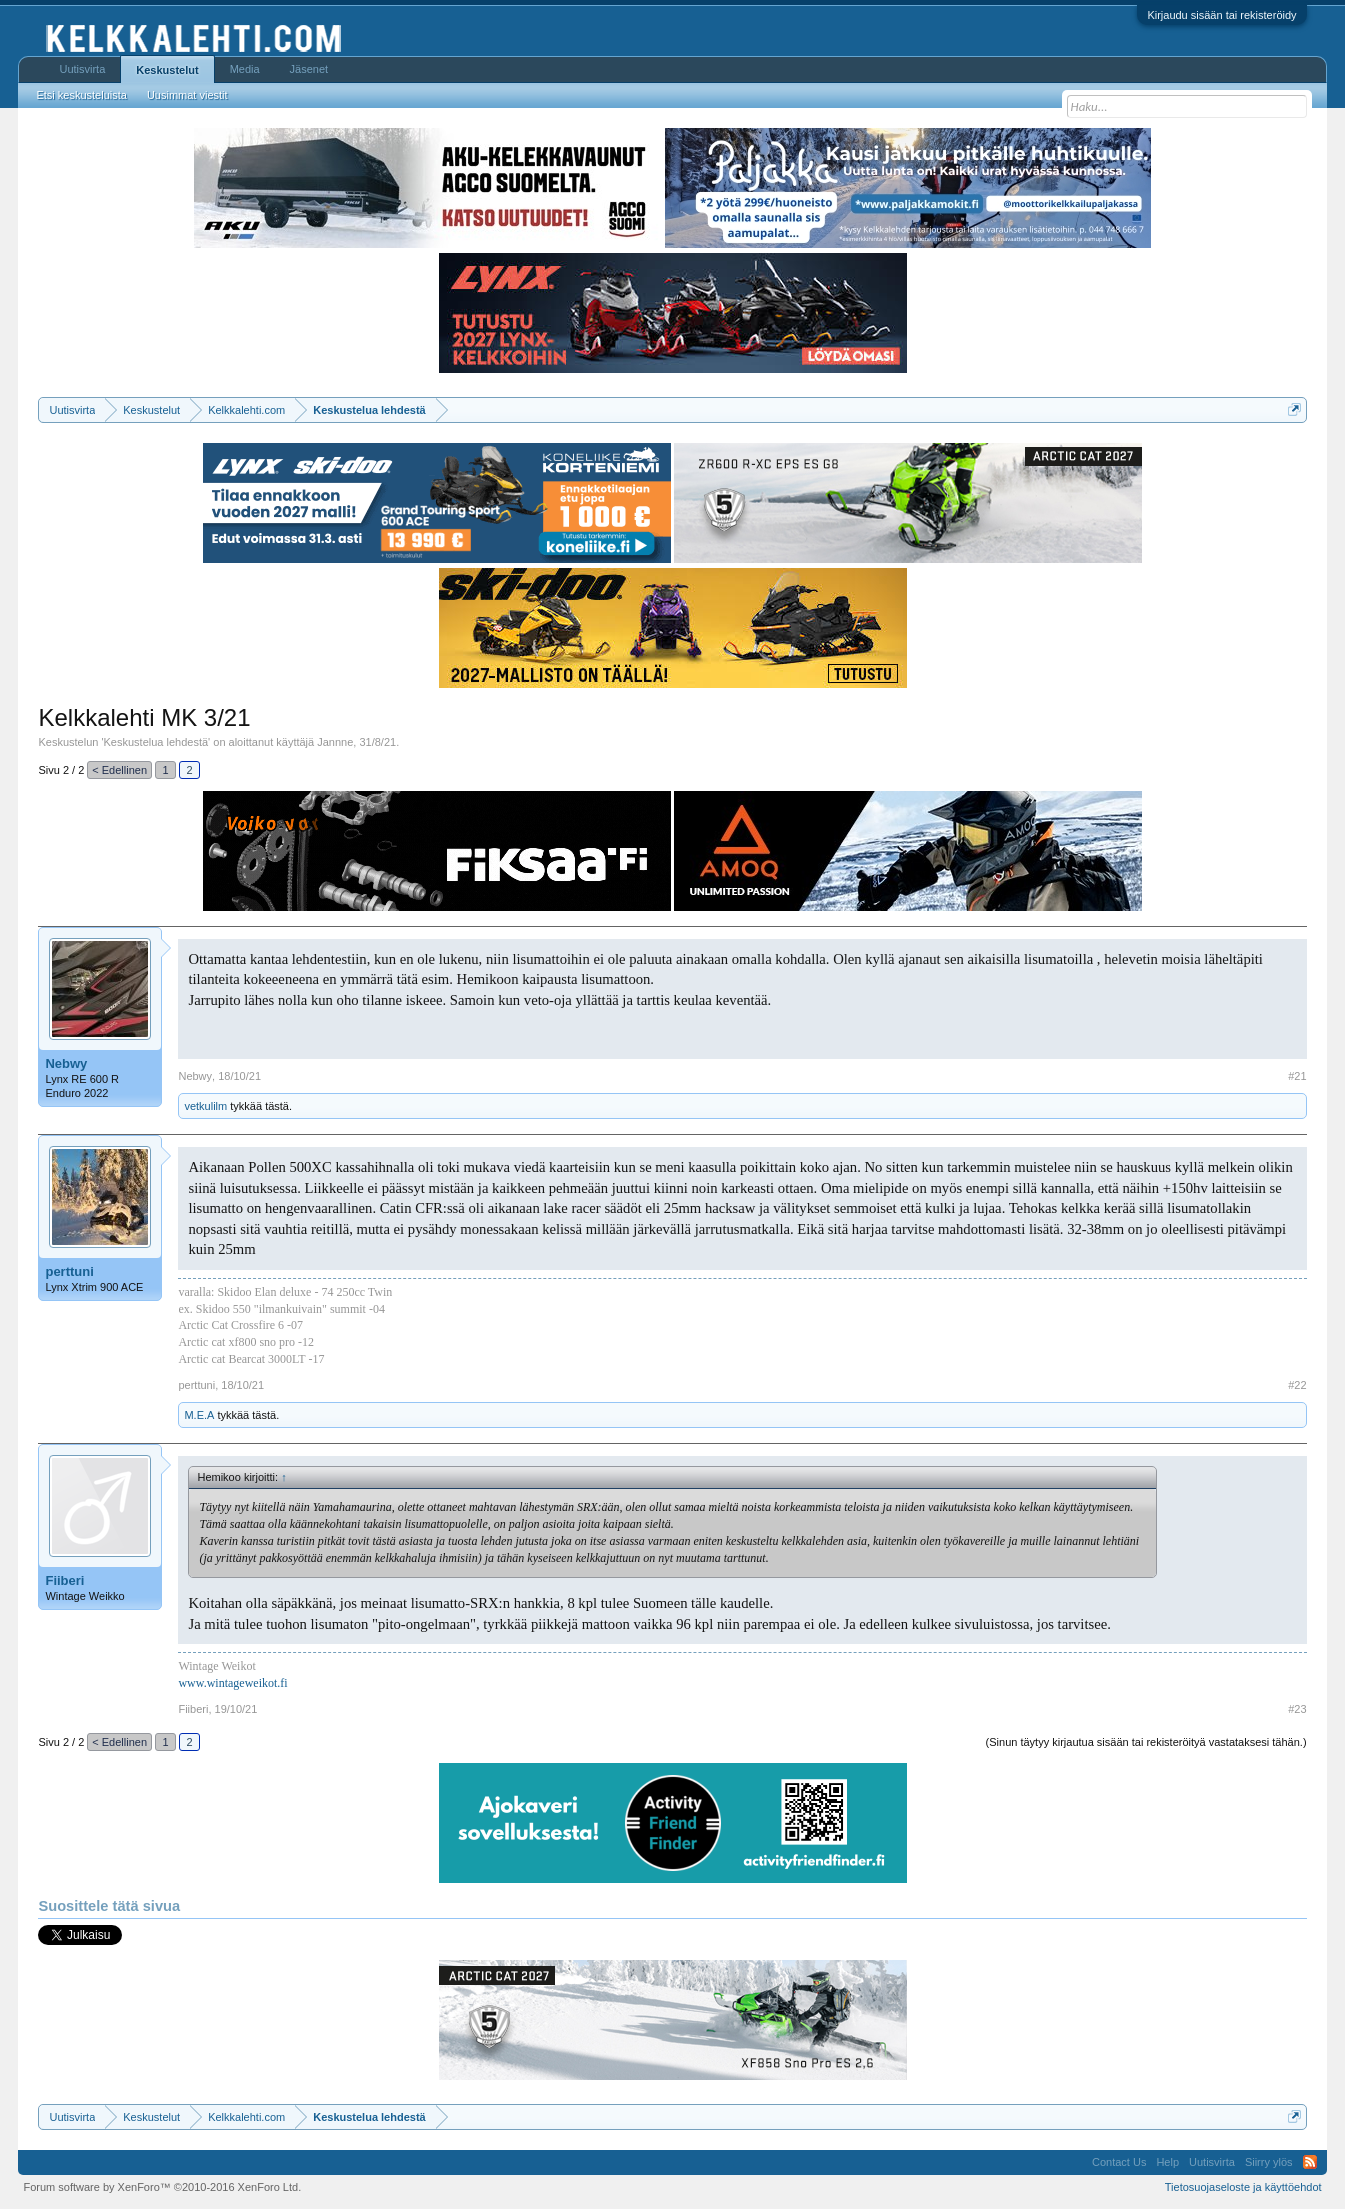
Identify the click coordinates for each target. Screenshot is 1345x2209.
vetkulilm (205, 1106)
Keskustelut (167, 70)
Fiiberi (64, 1580)
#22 (1297, 1385)
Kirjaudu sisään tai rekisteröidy (1221, 15)
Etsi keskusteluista (81, 95)
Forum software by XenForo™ (162, 2187)
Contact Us (1119, 2162)
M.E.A (199, 1415)
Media (245, 69)
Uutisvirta (82, 69)
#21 (1297, 1076)
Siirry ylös (1269, 2162)
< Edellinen (119, 770)
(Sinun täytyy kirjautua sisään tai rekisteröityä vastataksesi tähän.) (1146, 1742)
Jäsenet (309, 69)
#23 (1297, 1709)
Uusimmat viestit (187, 95)
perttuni (69, 1271)
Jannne (335, 742)
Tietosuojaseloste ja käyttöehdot (1243, 2187)
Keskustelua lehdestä (156, 742)
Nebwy (66, 1063)
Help (1167, 2162)
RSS (1310, 2162)
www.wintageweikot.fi (232, 1683)
